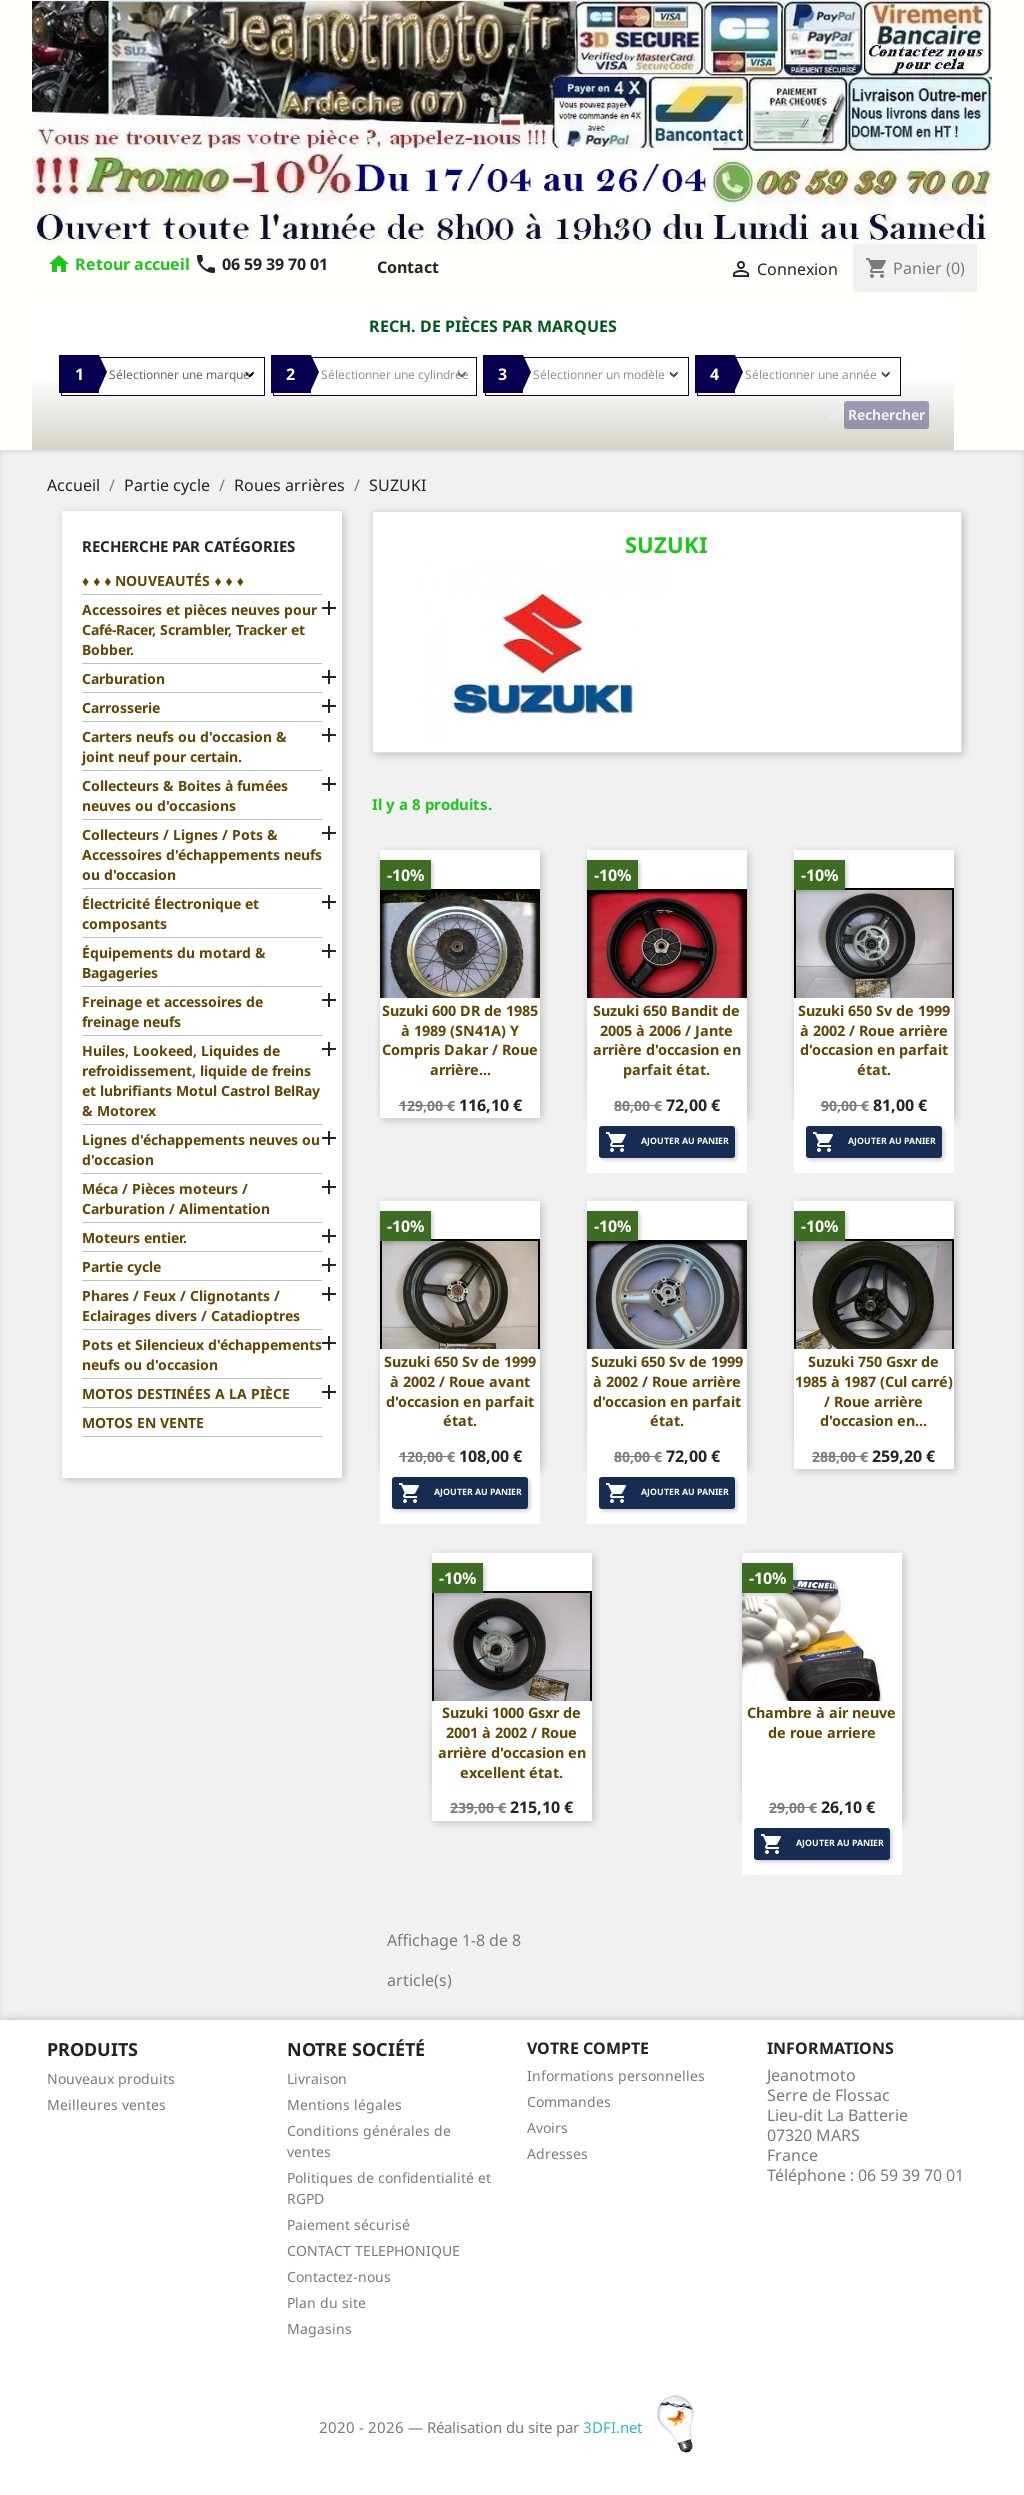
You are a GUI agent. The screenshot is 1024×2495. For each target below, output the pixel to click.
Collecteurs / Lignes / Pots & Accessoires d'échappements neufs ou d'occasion (202, 854)
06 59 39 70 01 (261, 264)
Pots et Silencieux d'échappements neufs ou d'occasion (202, 1354)
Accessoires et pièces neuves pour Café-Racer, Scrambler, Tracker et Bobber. (199, 629)
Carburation (123, 678)
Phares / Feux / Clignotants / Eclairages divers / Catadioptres (191, 1305)
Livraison (317, 2078)
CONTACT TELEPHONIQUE (373, 2250)
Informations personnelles (616, 2075)
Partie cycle (121, 1266)
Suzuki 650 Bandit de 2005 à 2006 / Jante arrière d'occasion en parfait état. (667, 1040)
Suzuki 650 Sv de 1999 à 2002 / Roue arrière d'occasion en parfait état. (874, 1040)
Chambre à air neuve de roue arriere (821, 1722)
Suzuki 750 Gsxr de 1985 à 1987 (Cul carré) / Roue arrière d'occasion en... (874, 1391)
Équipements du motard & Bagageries (174, 962)
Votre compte (588, 2048)
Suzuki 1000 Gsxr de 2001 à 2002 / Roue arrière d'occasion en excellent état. (512, 1742)
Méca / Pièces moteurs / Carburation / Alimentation (176, 1198)
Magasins (319, 2328)
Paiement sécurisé (348, 2224)
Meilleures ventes (106, 2104)
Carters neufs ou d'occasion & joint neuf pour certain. (184, 746)
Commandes (569, 2101)
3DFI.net (644, 2427)
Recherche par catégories (188, 546)
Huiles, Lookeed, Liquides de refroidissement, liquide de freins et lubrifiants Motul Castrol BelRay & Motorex (201, 1080)
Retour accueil (132, 264)
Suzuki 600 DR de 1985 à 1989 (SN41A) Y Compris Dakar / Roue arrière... (460, 1040)
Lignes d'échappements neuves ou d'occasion (201, 1149)
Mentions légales (344, 2104)
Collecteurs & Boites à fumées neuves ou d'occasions (185, 795)
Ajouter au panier (667, 1142)
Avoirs (547, 2127)
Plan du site (326, 2302)
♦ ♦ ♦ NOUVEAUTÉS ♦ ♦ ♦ (163, 580)
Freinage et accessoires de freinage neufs (172, 1011)
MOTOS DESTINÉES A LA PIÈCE (186, 1393)
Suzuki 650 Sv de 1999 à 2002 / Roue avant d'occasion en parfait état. (460, 1391)
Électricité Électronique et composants (170, 913)
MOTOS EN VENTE (143, 1422)
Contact (408, 267)
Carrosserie (121, 707)
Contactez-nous (339, 2276)
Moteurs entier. (134, 1237)
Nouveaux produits (111, 2078)
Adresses (557, 2153)
